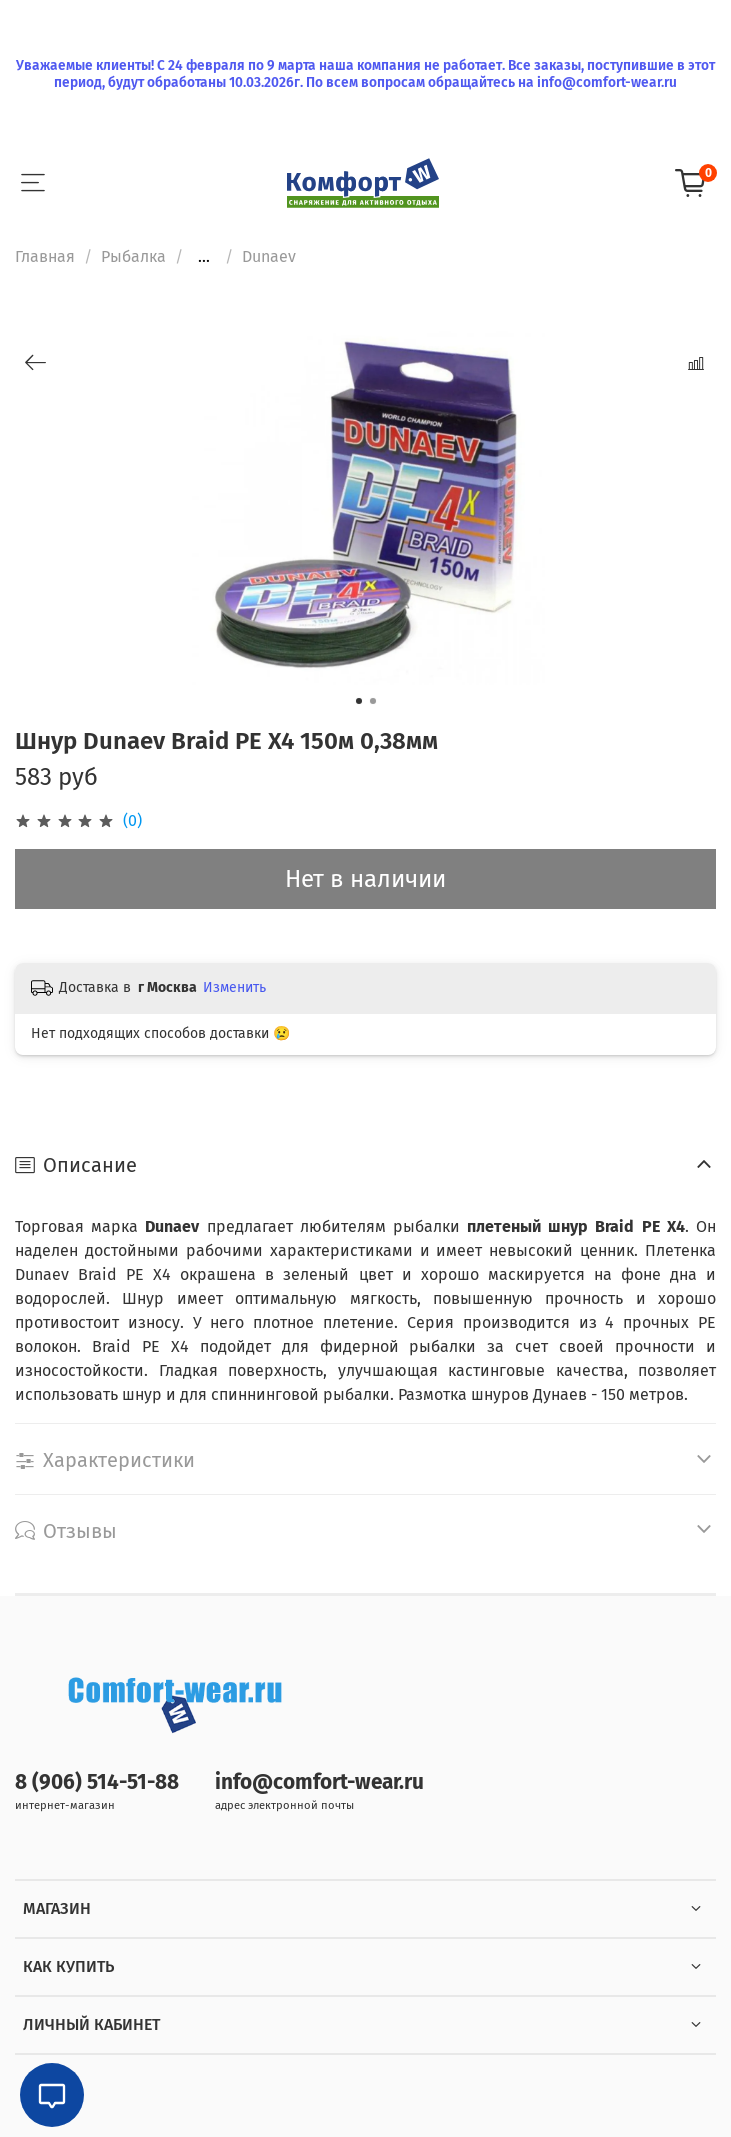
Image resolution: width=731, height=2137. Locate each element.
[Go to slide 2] (373, 701)
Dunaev (269, 256)
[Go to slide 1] (359, 701)
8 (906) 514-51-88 (97, 1782)
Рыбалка (133, 256)
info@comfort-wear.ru (319, 1782)
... (204, 257)
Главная (45, 256)
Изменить (234, 987)
